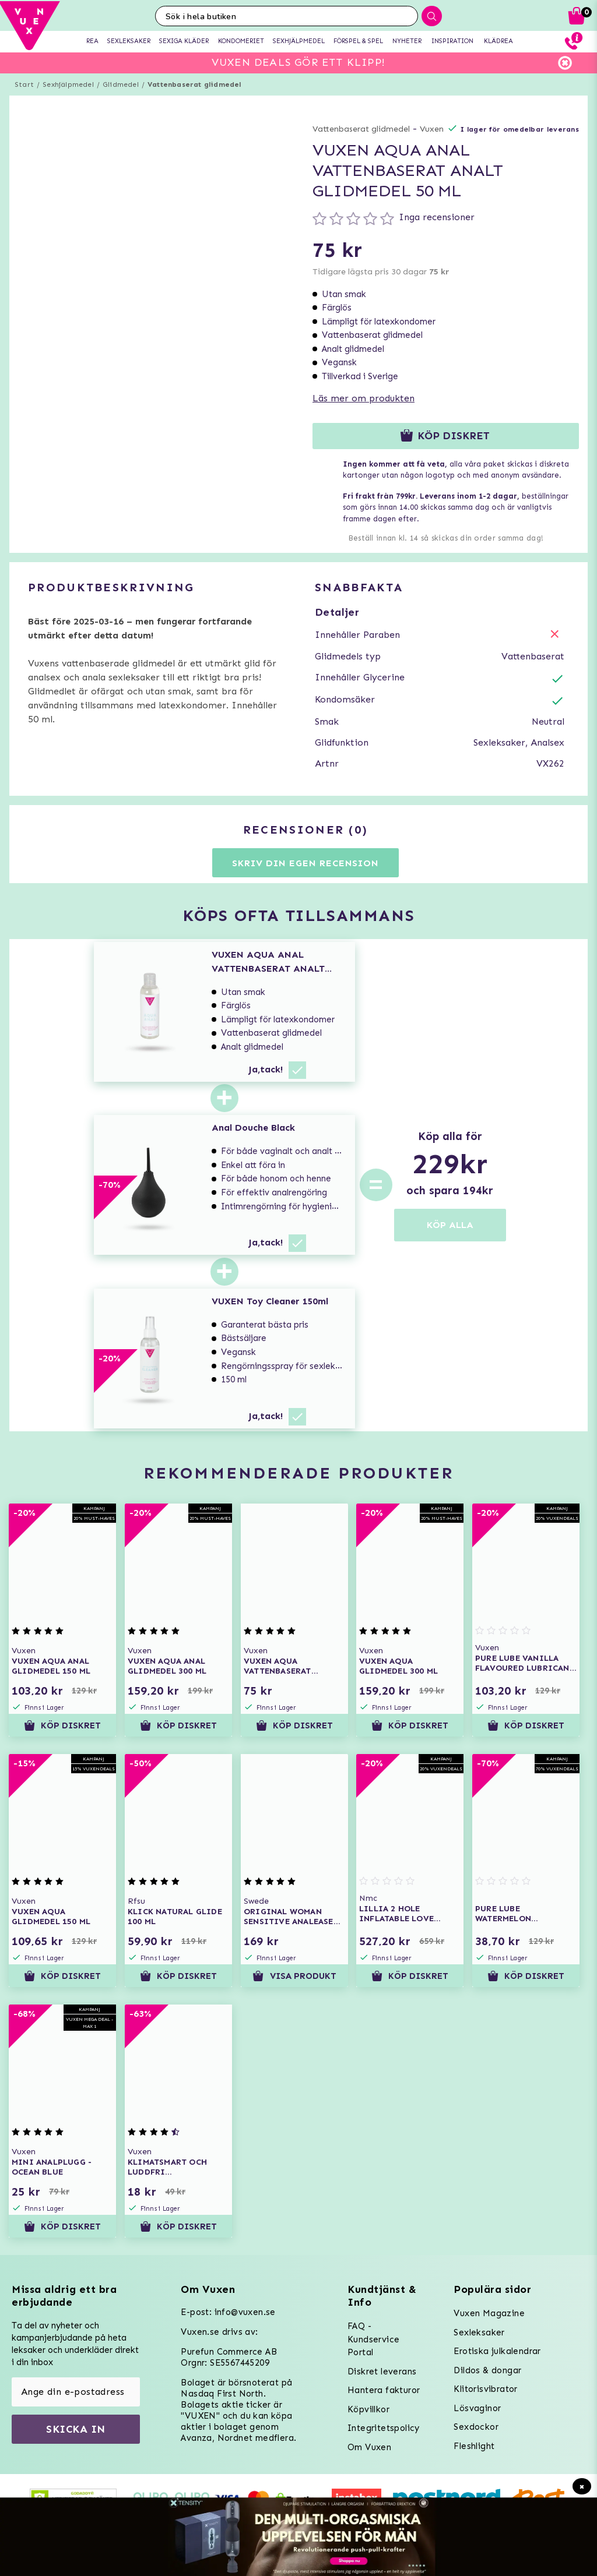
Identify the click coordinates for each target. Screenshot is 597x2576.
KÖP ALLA (450, 1224)
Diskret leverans (381, 2371)
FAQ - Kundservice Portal (373, 2339)
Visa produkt (294, 1976)
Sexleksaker (479, 2332)
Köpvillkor (368, 2409)
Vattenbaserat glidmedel (194, 84)
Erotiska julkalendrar (497, 2351)
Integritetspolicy (383, 2428)
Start (24, 84)
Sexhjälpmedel (68, 84)
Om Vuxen (369, 2447)
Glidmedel (121, 84)
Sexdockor (476, 2427)
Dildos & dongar (487, 2370)
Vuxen (432, 129)
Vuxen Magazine (489, 2313)
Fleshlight (474, 2446)
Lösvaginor (477, 2408)
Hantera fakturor (383, 2390)
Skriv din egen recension (305, 863)
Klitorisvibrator (485, 2389)
